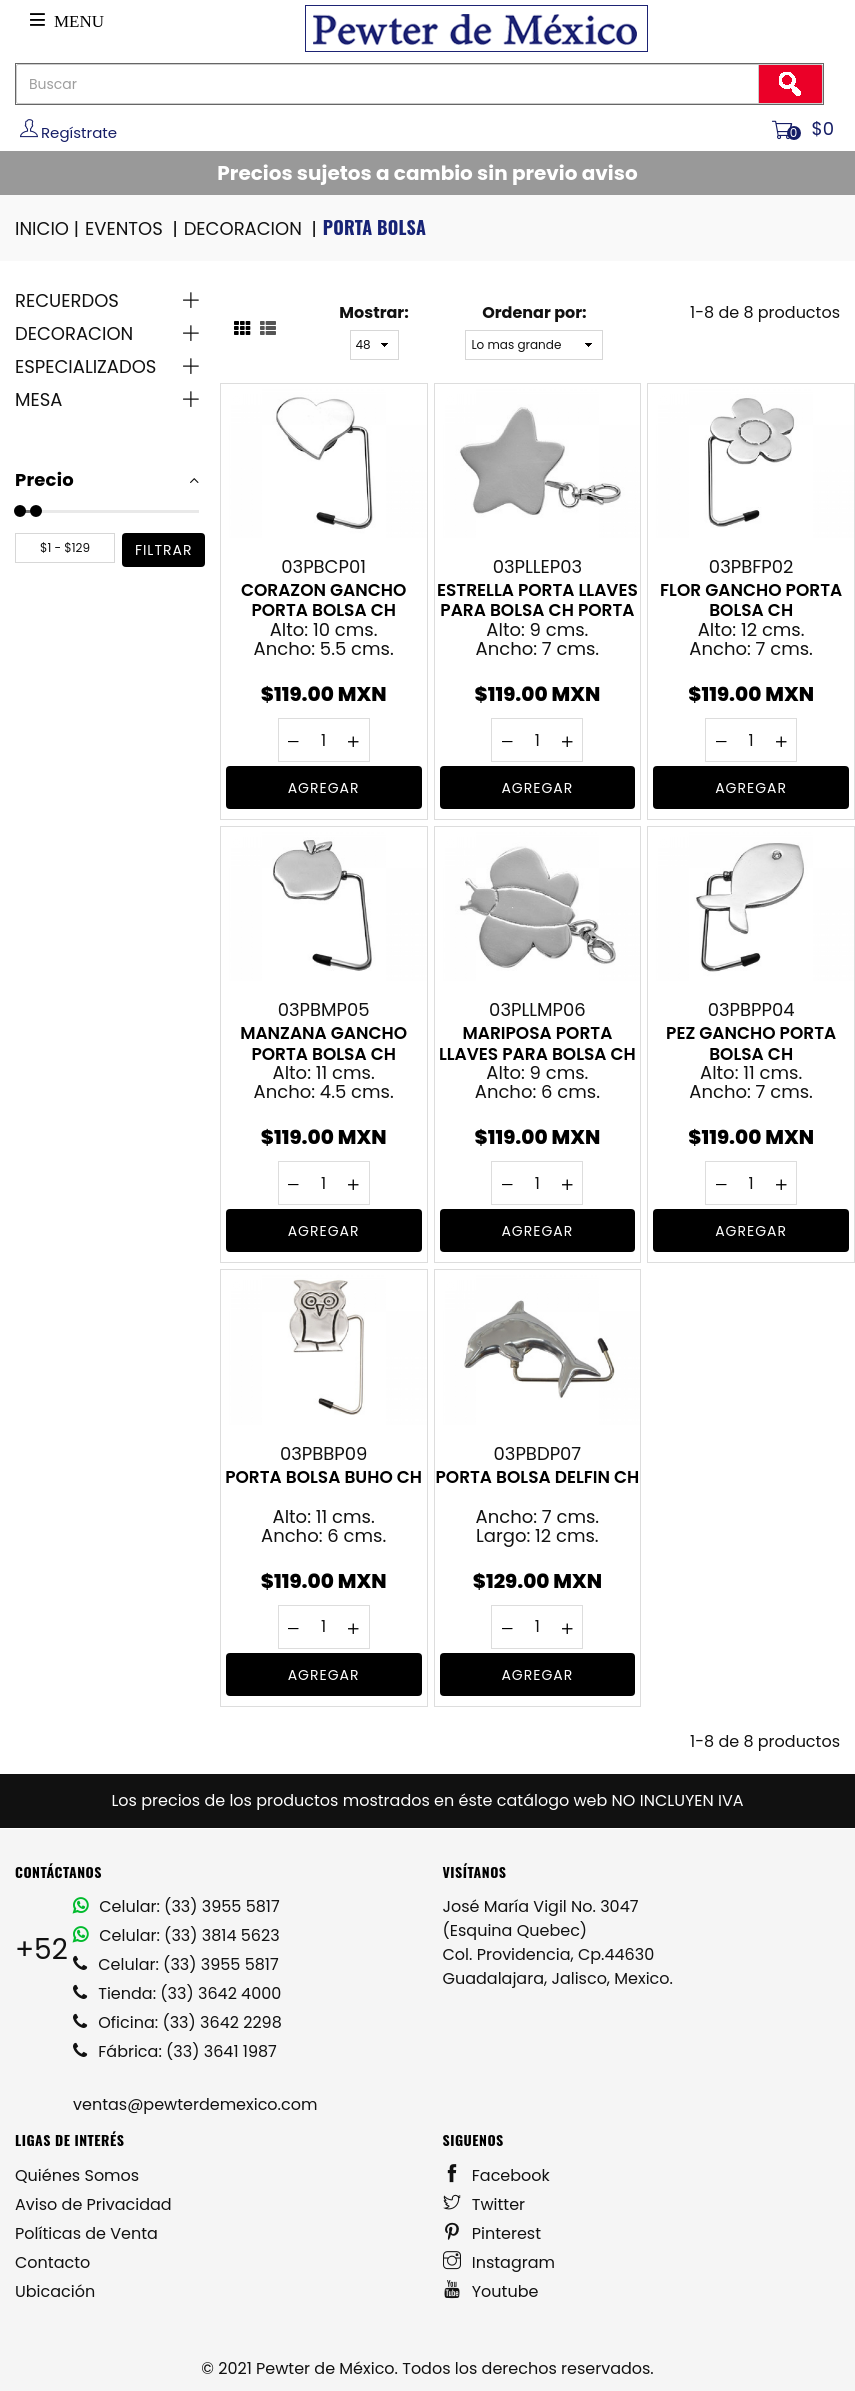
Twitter (484, 2204)
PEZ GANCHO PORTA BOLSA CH (751, 1043)
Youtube (491, 2291)
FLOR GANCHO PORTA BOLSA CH (751, 600)
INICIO (48, 228)
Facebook (496, 2175)
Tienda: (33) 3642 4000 (177, 1993)
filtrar (164, 550)
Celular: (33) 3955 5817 (176, 1906)
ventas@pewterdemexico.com (195, 2104)
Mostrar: (373, 312)
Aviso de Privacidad (93, 2204)
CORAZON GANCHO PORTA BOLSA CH (323, 600)
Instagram (499, 2262)
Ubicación (55, 2291)
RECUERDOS (67, 300)
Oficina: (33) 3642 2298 (177, 2022)
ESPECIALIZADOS (85, 366)
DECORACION (252, 228)
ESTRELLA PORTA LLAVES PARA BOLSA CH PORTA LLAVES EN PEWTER (537, 600)
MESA (38, 399)
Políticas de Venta (86, 2233)
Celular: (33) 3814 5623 (176, 1935)
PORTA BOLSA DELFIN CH (537, 1478)
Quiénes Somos (77, 2175)
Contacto (52, 2262)
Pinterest (492, 2233)
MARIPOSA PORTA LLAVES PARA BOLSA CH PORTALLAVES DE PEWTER (537, 1043)
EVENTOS (133, 228)
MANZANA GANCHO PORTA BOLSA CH (323, 1043)
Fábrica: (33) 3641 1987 (175, 2051)
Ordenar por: (534, 312)
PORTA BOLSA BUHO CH (323, 1478)
